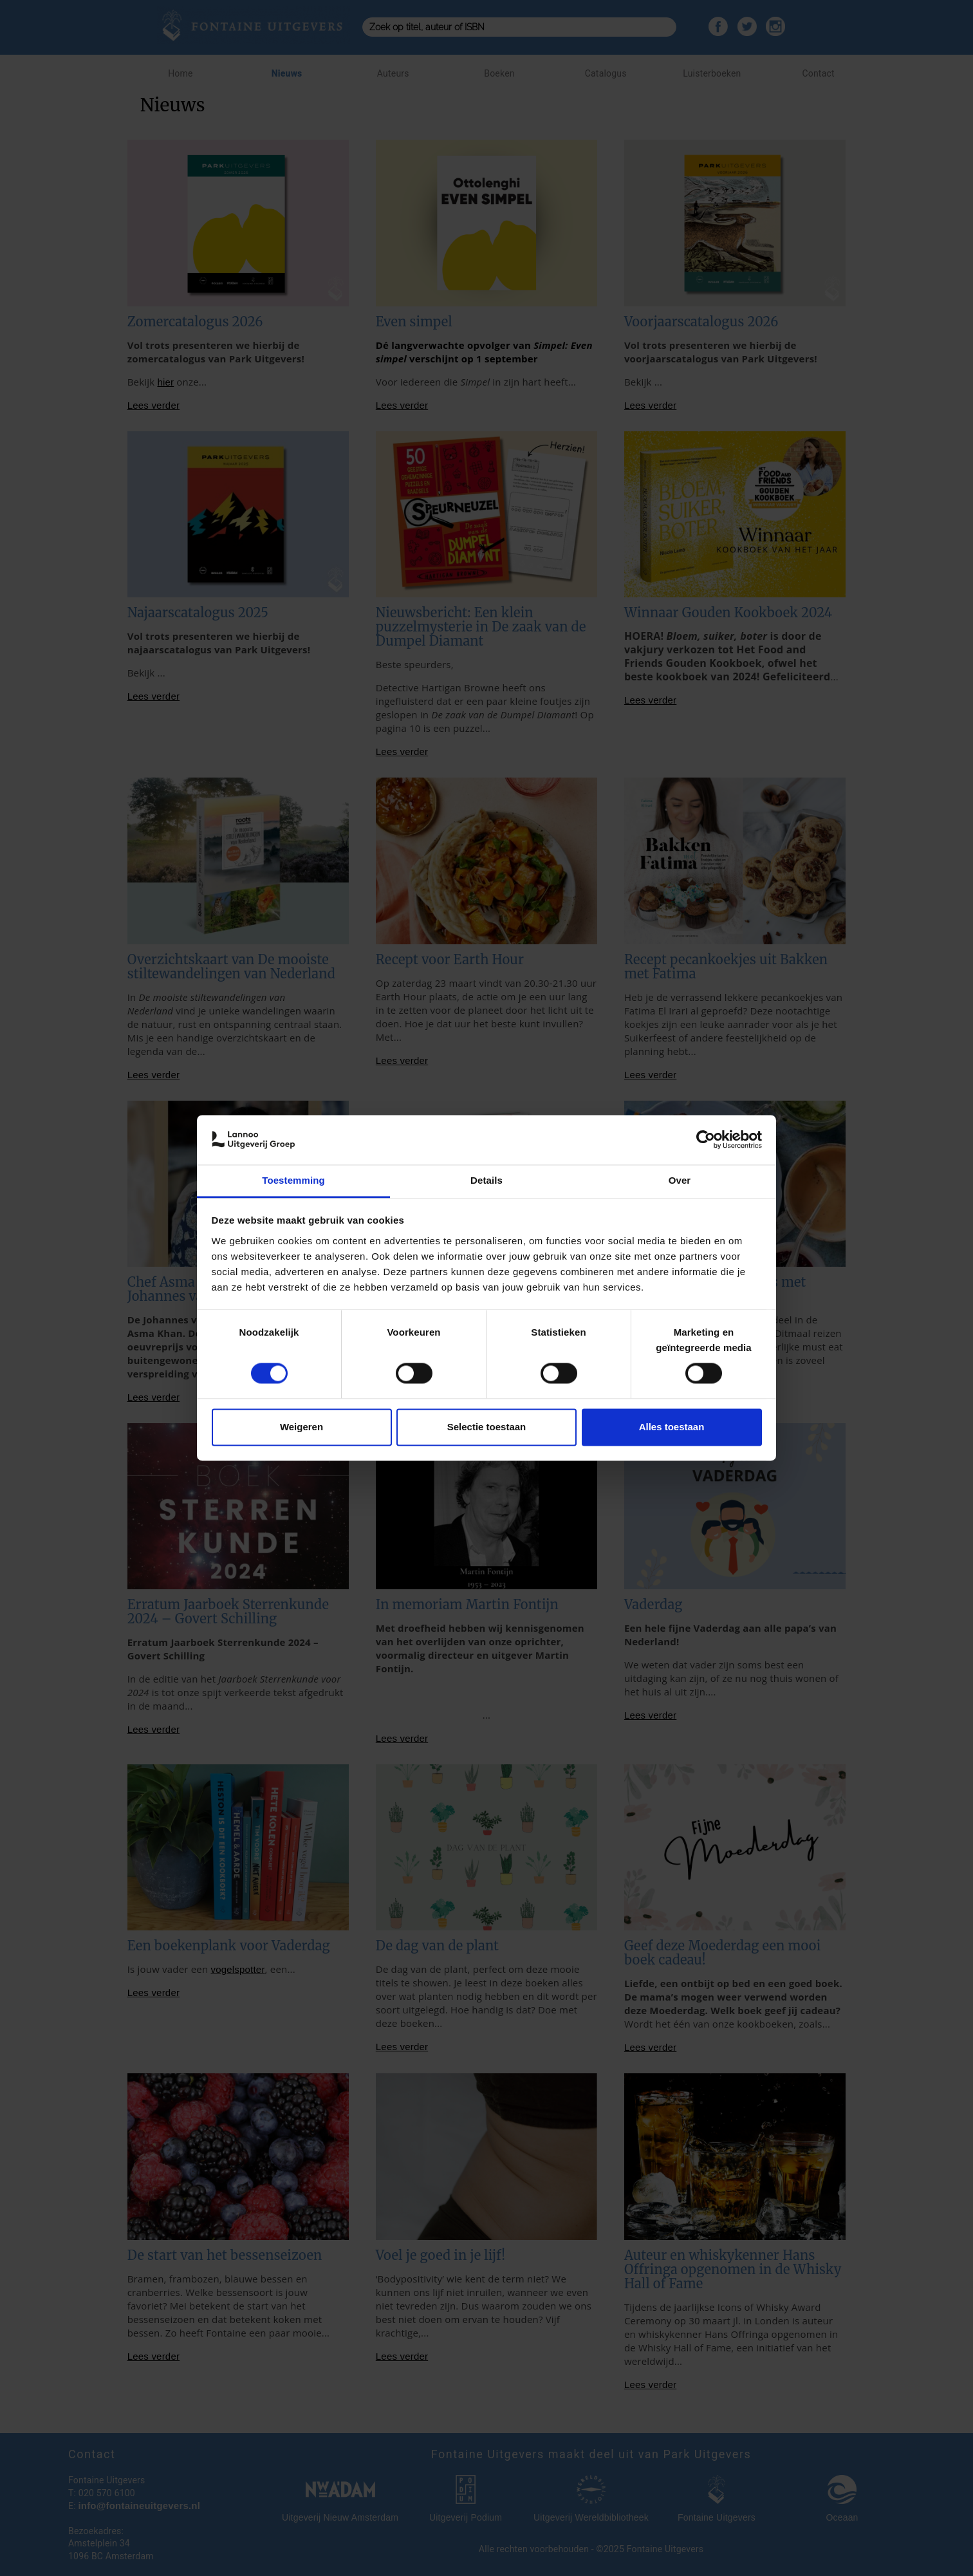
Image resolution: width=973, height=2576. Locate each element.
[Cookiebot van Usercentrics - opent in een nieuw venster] (705, 1140)
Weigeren (301, 1426)
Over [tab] (680, 1180)
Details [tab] (486, 1180)
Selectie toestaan (486, 1426)
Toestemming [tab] (293, 1180)
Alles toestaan (672, 1426)
